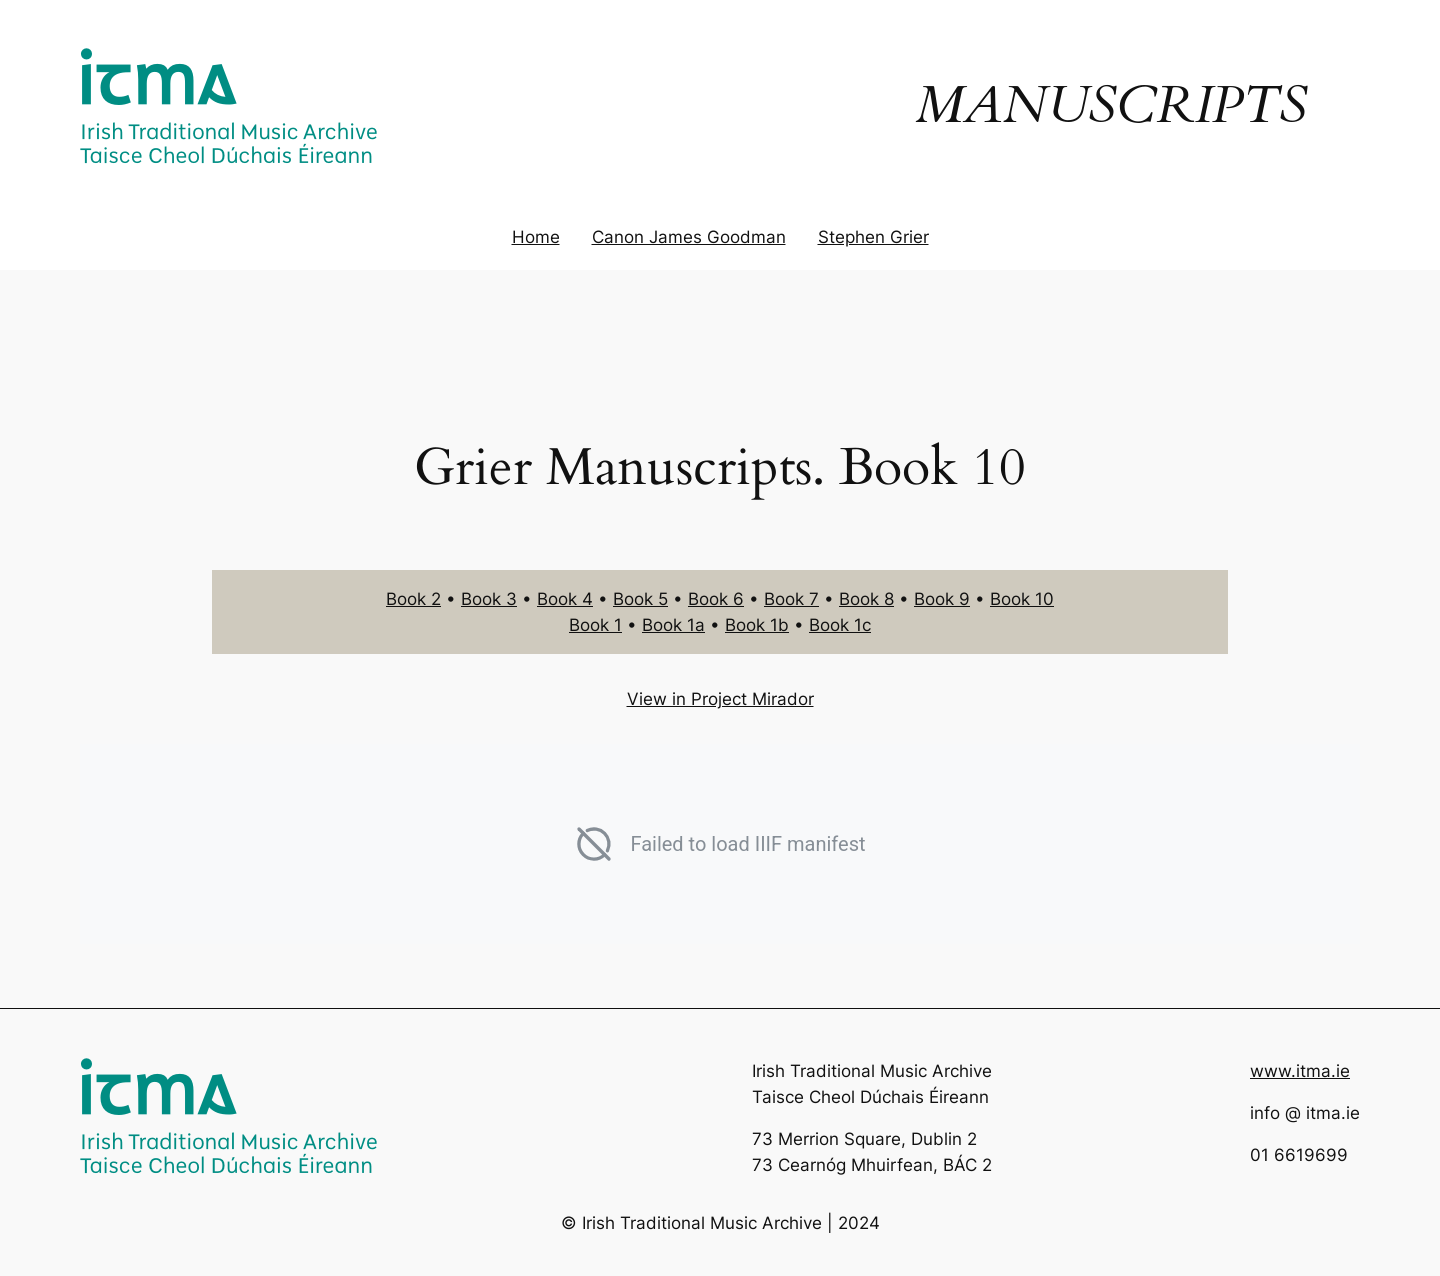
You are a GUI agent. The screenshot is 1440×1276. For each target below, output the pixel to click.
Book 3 (489, 599)
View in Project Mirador (720, 699)
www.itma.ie (1300, 1071)
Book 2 (413, 599)
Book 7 (791, 599)
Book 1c (840, 625)
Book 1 (595, 625)
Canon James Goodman (689, 237)
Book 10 (1022, 599)
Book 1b (757, 625)
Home (536, 237)
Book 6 (716, 599)
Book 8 (866, 599)
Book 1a (673, 625)
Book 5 (640, 599)
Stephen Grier (873, 237)
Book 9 (942, 599)
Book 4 (565, 599)
